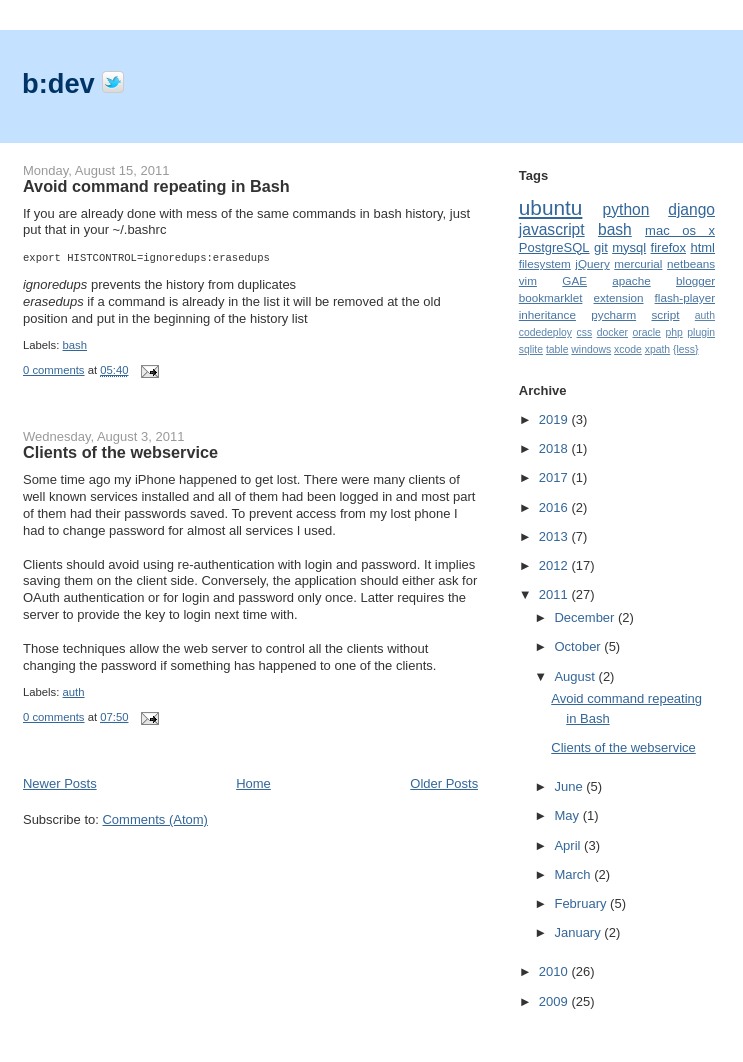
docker (612, 332)
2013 (555, 536)
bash (75, 345)
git (601, 247)
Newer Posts (60, 783)
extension (619, 297)
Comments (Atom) (154, 819)
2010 (555, 971)
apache (631, 280)
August (576, 676)
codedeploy (545, 332)
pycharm (613, 314)
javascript (552, 229)
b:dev (62, 83)
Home (253, 783)
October (579, 646)
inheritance (547, 314)
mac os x (680, 230)
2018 (555, 448)
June (570, 786)
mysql (629, 247)
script (666, 314)
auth (74, 692)
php (673, 332)
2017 (555, 477)
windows (591, 349)
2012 (555, 565)
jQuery (592, 263)
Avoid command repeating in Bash (156, 186)
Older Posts (444, 783)
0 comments (54, 370)
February (582, 903)
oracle (646, 332)
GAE (574, 280)
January (579, 932)
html (702, 247)
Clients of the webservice (120, 452)
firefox (668, 247)
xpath (657, 349)
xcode (628, 349)
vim (528, 280)
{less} (685, 349)
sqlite (531, 349)
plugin (701, 332)
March (574, 874)
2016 (555, 507)
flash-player (685, 297)
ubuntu (551, 207)
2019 (555, 419)
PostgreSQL (554, 247)
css (585, 332)
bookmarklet (551, 297)
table (557, 349)
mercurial (638, 263)
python (626, 209)
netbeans (691, 263)
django (691, 209)
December (586, 617)
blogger (695, 280)
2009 (555, 1001)
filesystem (545, 263)
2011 (555, 594)
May (568, 815)
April (569, 845)
